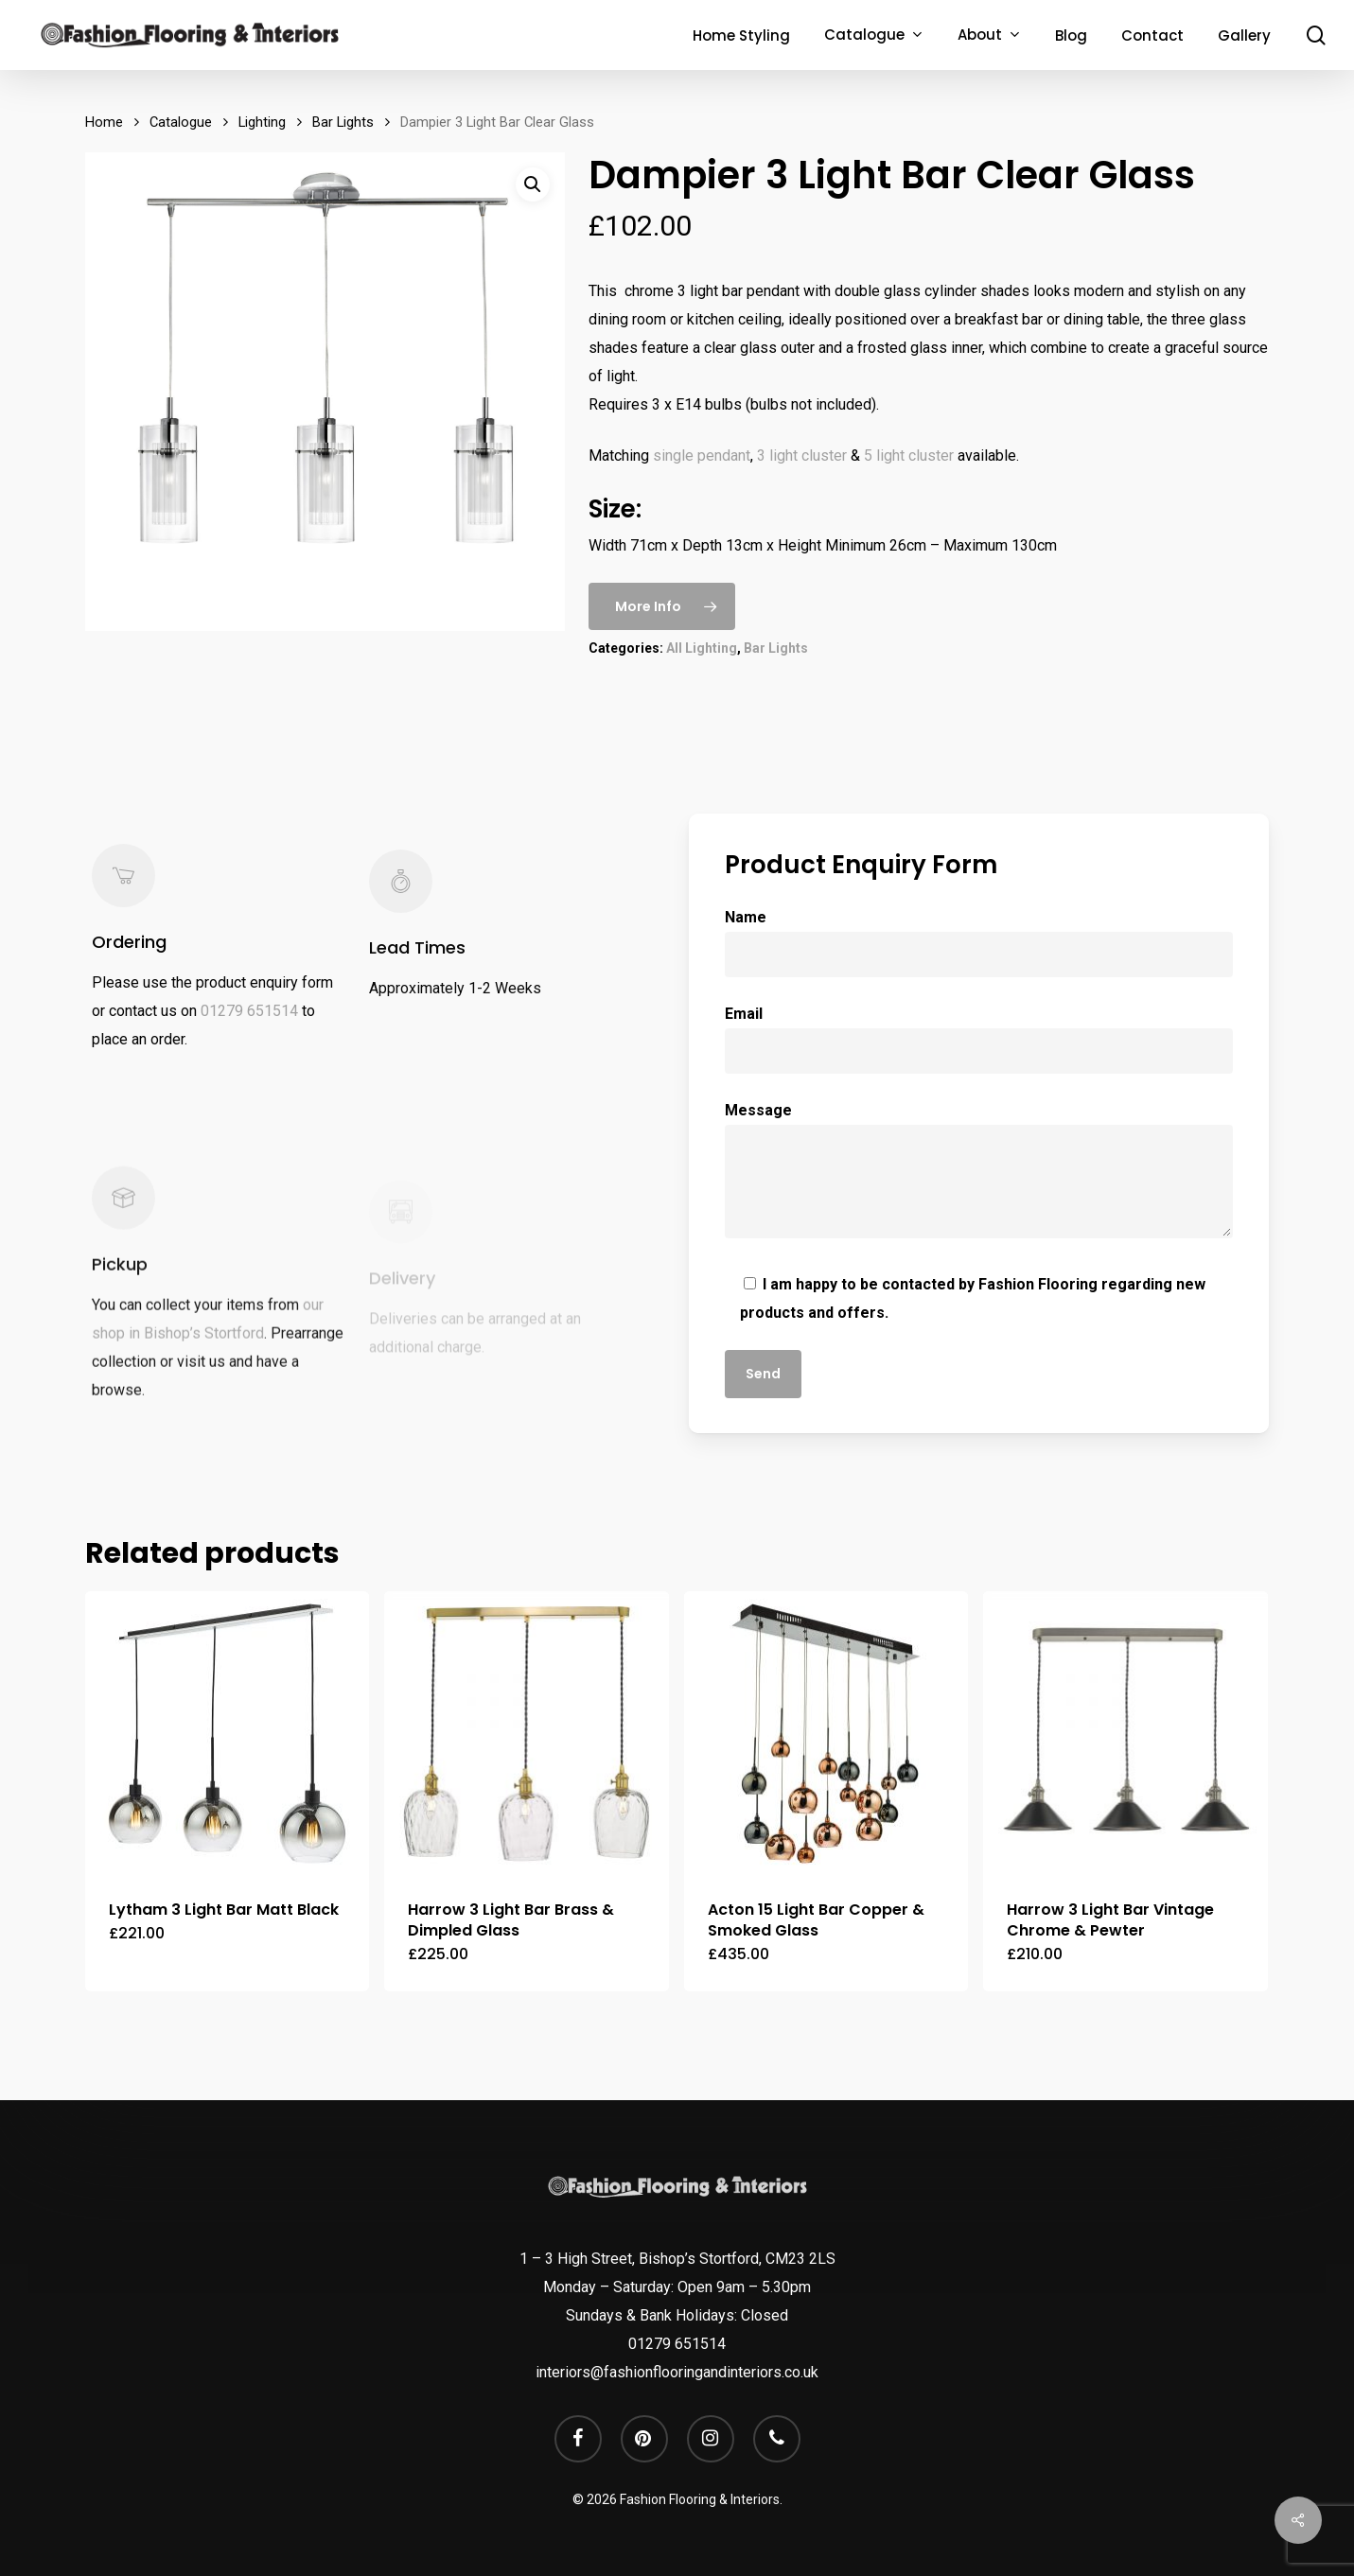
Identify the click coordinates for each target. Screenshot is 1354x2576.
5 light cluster (909, 455)
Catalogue (180, 122)
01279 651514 (249, 1035)
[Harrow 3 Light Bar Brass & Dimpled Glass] (526, 1733)
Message (979, 1174)
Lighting (262, 122)
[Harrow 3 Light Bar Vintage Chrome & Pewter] (1125, 1733)
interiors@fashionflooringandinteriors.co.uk (677, 2372)
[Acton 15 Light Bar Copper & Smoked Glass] (826, 1733)
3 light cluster (802, 455)
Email (979, 1039)
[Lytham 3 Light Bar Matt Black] (227, 1733)
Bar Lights (343, 122)
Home (104, 122)
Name (979, 942)
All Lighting (701, 648)
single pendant (701, 455)
